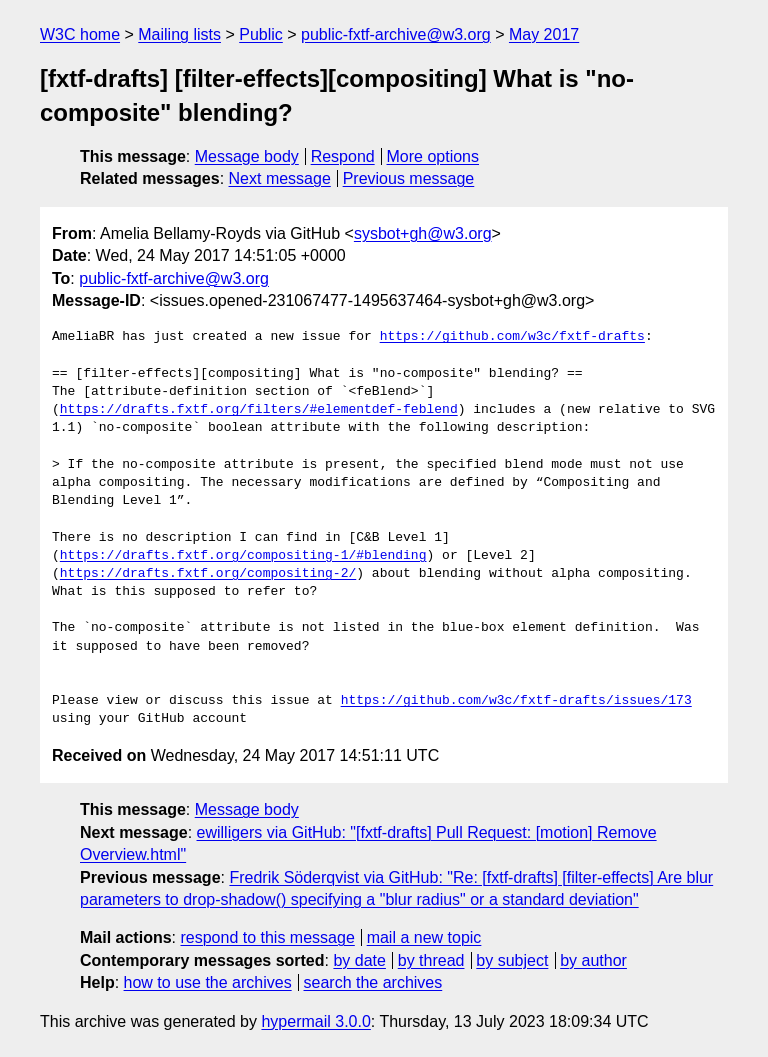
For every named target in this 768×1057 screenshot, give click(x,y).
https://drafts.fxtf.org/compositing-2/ (208, 574)
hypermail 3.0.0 (315, 1021)
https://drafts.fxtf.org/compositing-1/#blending (243, 556)
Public (261, 34)
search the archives (373, 982)
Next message (280, 178)
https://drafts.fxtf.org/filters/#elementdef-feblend (259, 410)
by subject (512, 960)
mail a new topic (424, 937)
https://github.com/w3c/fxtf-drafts (512, 337)
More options (433, 156)
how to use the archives (208, 982)
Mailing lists (179, 34)
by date (359, 960)
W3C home (80, 34)
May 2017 (544, 34)
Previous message (409, 178)
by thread (431, 960)
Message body (247, 156)
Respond (343, 156)
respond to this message (267, 937)
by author (593, 960)
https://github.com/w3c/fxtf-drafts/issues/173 (516, 701)
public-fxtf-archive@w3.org (396, 34)
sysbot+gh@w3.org (423, 233)
